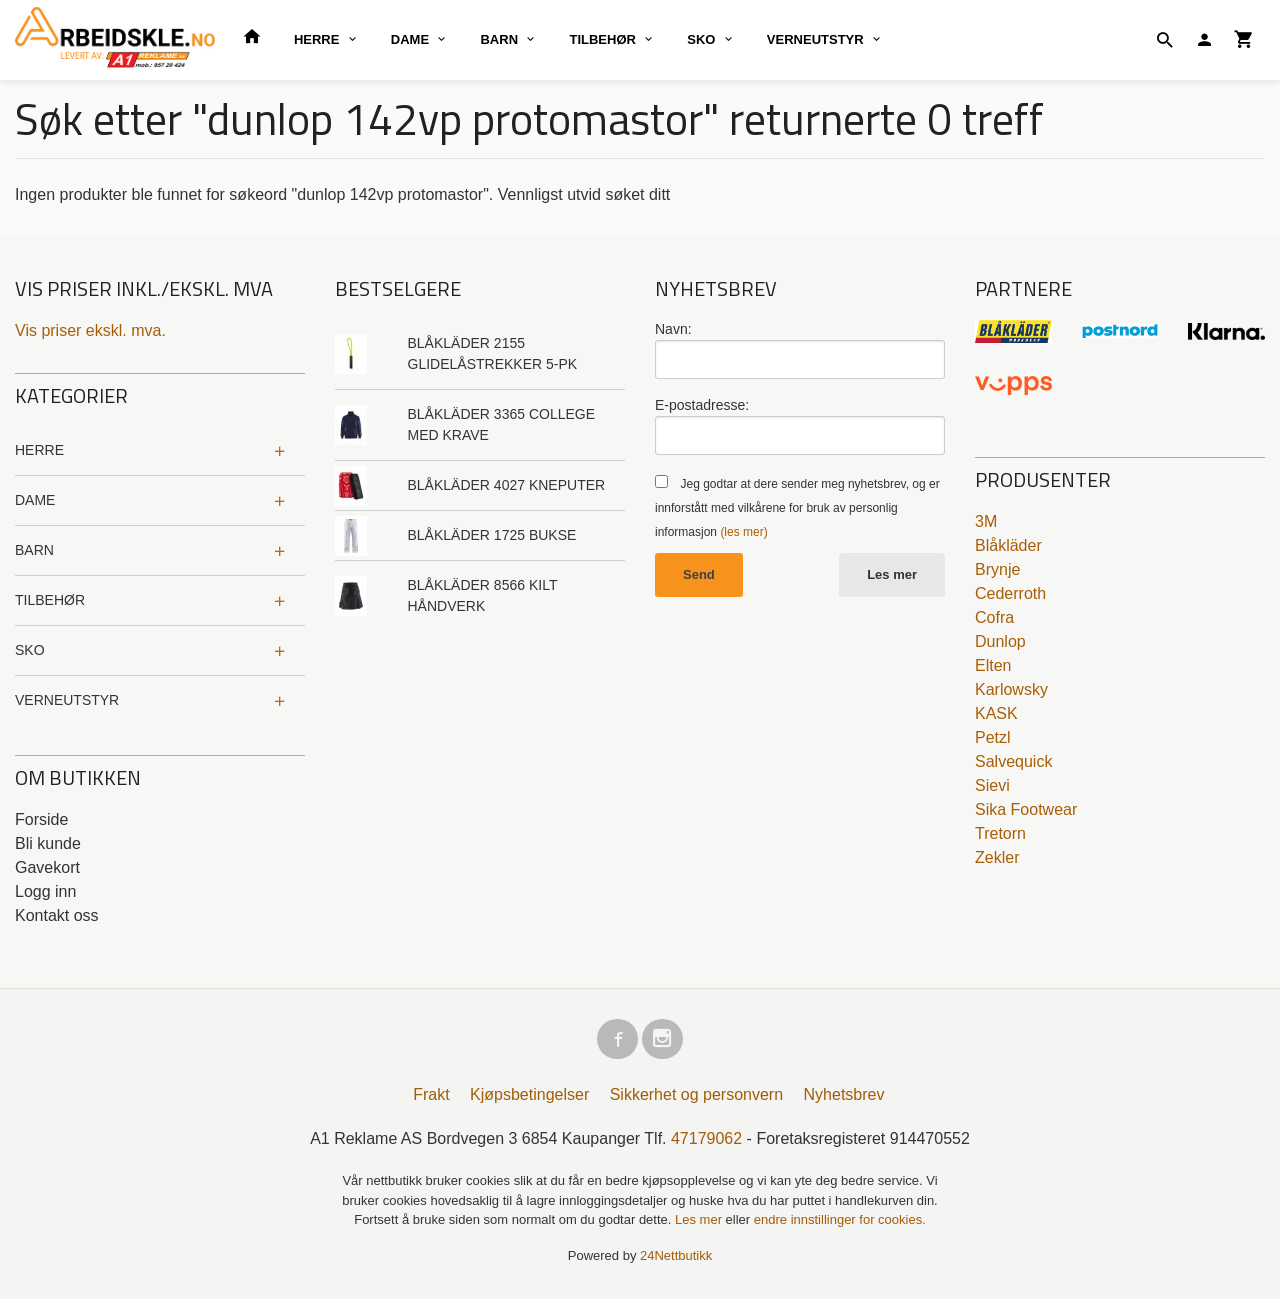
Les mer (892, 574)
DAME (410, 39)
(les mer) (743, 532)
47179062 (706, 1142)
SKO (701, 39)
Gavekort (47, 867)
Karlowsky (1011, 689)
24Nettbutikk (676, 1258)
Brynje (997, 569)
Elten (993, 665)
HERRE (317, 39)
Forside (41, 819)
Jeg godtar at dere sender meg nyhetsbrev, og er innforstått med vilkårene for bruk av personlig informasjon (797, 508)
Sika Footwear (1026, 809)
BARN (499, 39)
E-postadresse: (702, 405)
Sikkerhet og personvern (696, 1098)
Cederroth (1010, 593)
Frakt (431, 1098)
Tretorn (1000, 833)
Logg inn (45, 891)
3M (986, 521)
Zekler (997, 857)
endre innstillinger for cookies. (840, 1223)
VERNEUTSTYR (815, 39)
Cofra (994, 617)
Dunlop (1000, 641)
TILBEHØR (602, 39)
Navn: (673, 329)
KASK (996, 713)
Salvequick (1013, 761)
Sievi (992, 785)
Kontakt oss (57, 915)
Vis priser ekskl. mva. (90, 330)
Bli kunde (48, 843)
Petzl (993, 737)
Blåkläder (1008, 545)
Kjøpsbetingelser (529, 1098)
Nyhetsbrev (844, 1098)
